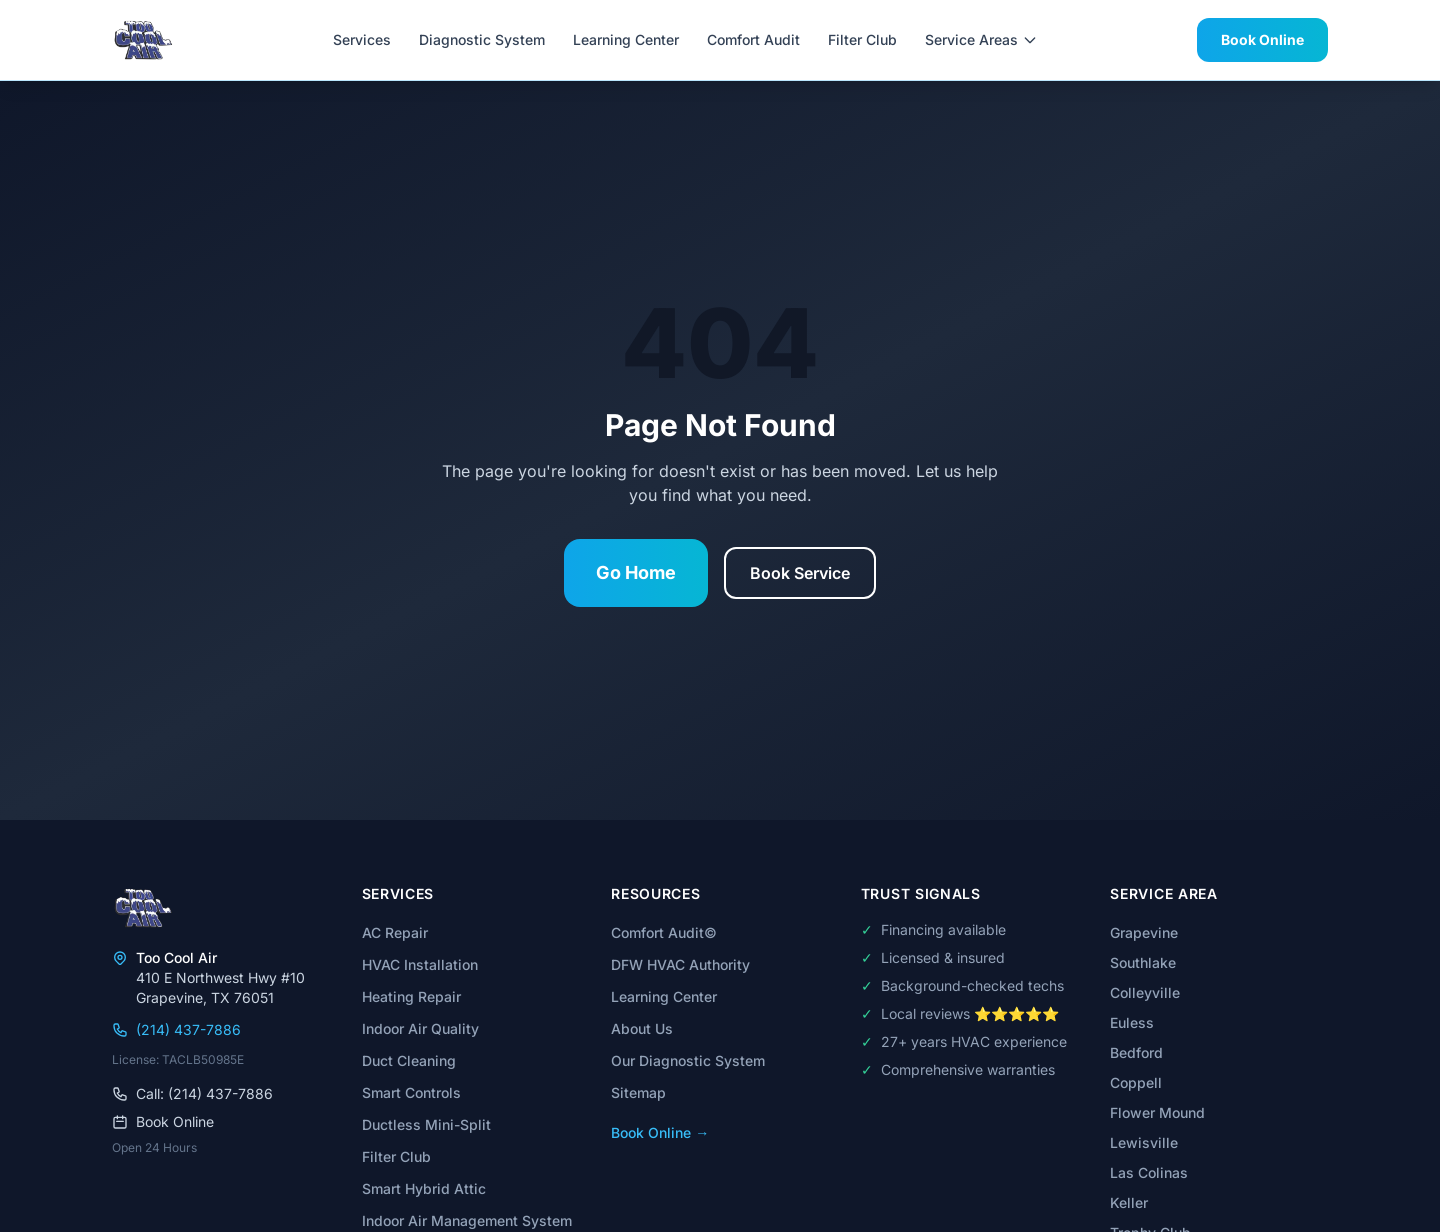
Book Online (1262, 39)
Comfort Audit (753, 39)
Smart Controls (411, 1092)
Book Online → (660, 1132)
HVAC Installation (420, 964)
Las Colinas (1149, 1172)
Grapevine (1144, 932)
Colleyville (1145, 992)
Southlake (1143, 962)
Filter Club (862, 39)
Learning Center (626, 39)
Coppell (1136, 1082)
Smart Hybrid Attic (424, 1188)
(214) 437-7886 (176, 1029)
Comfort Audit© (664, 932)
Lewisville (1144, 1142)
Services (362, 39)
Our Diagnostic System (688, 1060)
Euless (1132, 1022)
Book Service (800, 573)
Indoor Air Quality (420, 1028)
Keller (1129, 1202)
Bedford (1136, 1052)
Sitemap (638, 1092)
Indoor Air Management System (467, 1220)
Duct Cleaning (409, 1060)
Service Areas (981, 39)
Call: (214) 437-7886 (192, 1093)
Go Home (636, 572)
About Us (642, 1028)
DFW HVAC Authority (680, 964)
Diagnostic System (482, 39)
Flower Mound (1157, 1112)
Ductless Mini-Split (426, 1124)
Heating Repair (411, 996)
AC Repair (395, 932)
